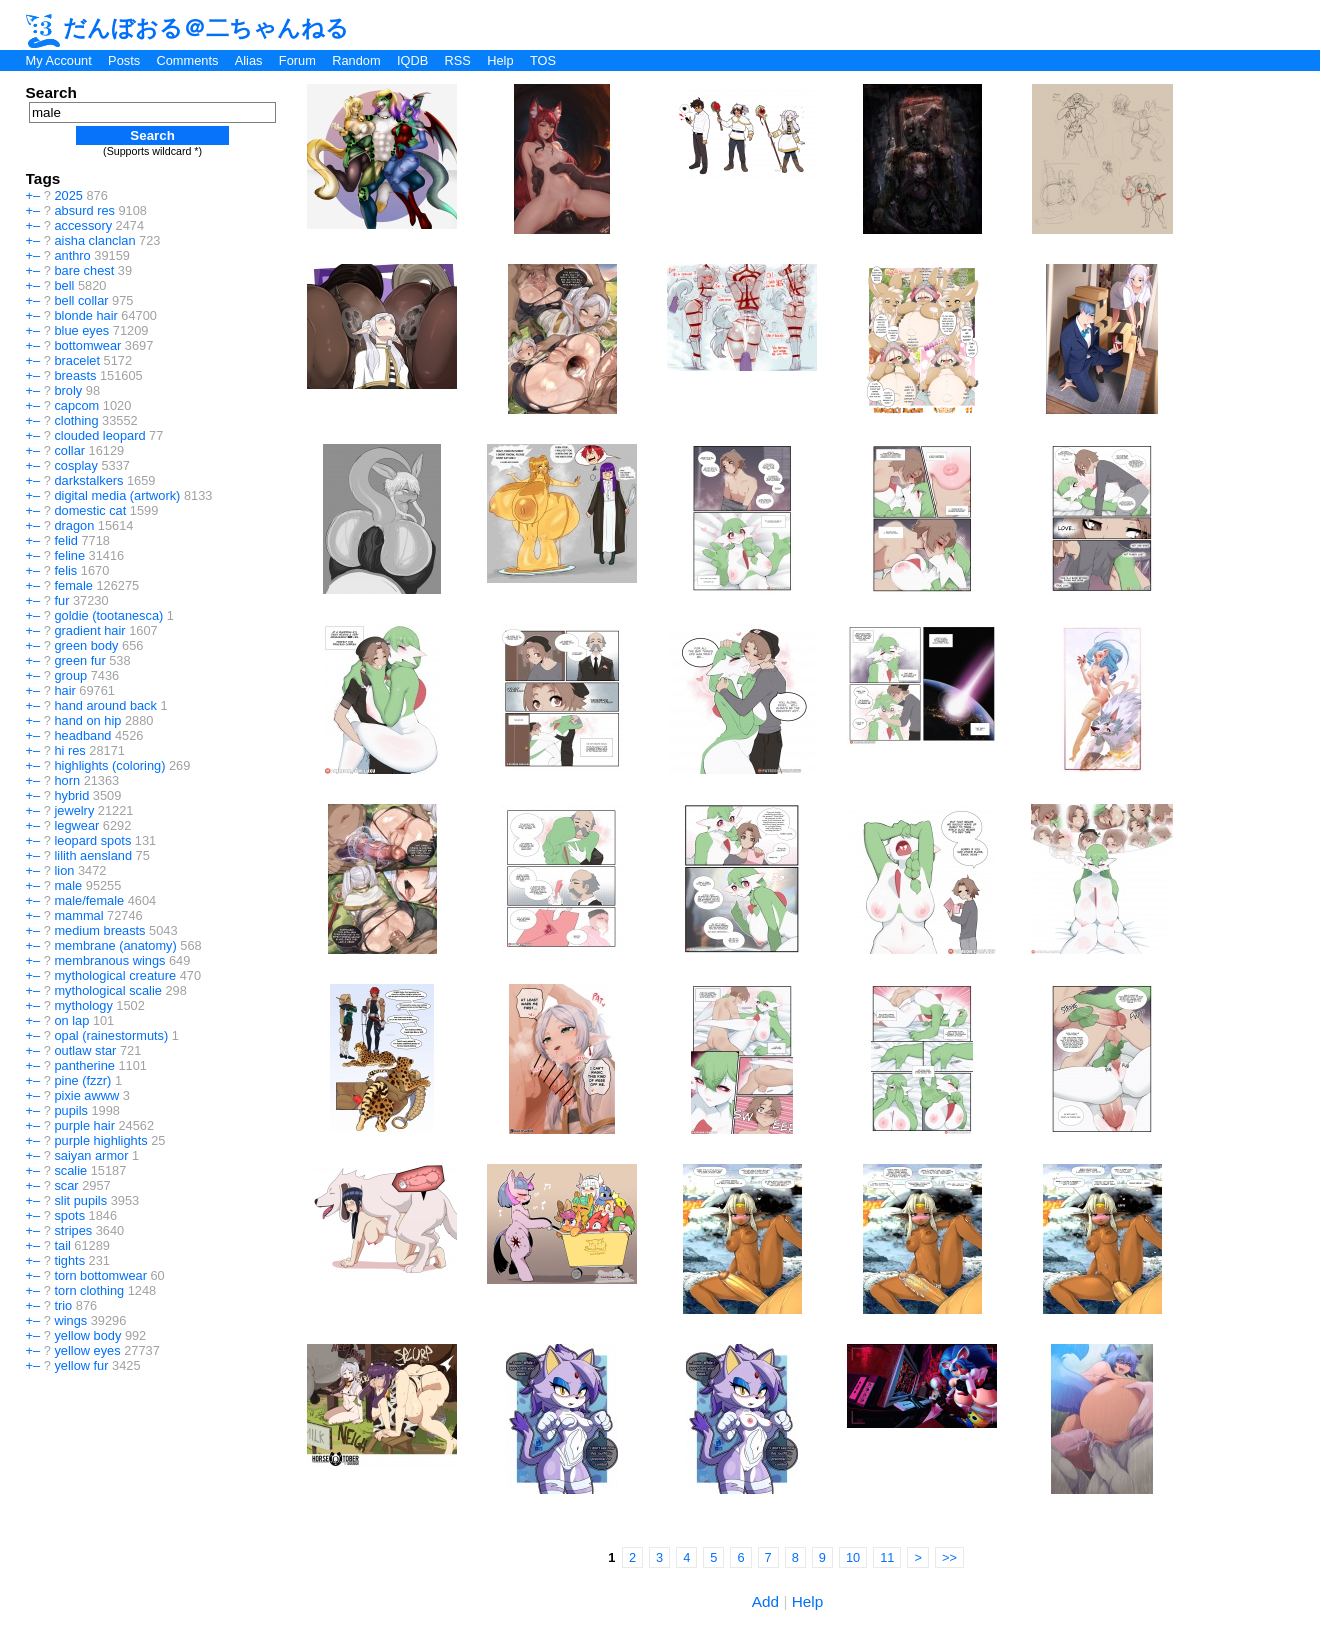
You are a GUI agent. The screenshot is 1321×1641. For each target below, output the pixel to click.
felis (65, 570)
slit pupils (80, 1200)
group (70, 675)
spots (69, 1215)
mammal (78, 915)
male (68, 885)
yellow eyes (87, 1350)
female (73, 585)
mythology (83, 1005)
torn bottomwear (100, 1275)
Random (356, 60)
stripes (73, 1230)
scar (66, 1185)
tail (62, 1245)
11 (887, 1557)
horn (67, 780)
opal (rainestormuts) (111, 1035)
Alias (249, 60)
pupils (70, 1110)
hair (64, 690)
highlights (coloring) (109, 765)
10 (853, 1557)
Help (500, 60)
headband (82, 735)
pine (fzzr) (82, 1080)
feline (69, 555)
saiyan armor (91, 1155)
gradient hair (89, 630)
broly (68, 390)
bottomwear (87, 345)
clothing (76, 420)
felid (65, 540)
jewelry (74, 810)
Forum (297, 60)
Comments (187, 60)
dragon (74, 525)
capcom (76, 405)
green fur (79, 660)
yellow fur (81, 1365)
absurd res (84, 210)
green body (86, 645)
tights (69, 1260)
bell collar (81, 300)
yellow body (87, 1335)
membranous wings (109, 960)
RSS (458, 60)
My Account (59, 60)
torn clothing (89, 1290)
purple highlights (100, 1140)
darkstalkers (88, 480)
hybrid (71, 795)
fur (61, 600)
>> (949, 1557)
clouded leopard (99, 435)
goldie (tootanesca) (108, 615)
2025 (68, 195)
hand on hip (87, 720)
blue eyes (81, 330)
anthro (72, 255)
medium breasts (99, 930)
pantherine (84, 1065)
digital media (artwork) (117, 495)
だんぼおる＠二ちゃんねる (188, 28)
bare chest (84, 270)
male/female (89, 900)
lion (64, 870)
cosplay (75, 465)
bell (64, 285)
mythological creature (115, 975)
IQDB (412, 60)
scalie (70, 1170)
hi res (69, 750)
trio (63, 1305)
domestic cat (90, 510)
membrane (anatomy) (115, 945)
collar (69, 450)
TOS (543, 60)
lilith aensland (93, 855)
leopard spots (92, 840)
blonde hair (85, 315)
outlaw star (85, 1050)
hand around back (105, 705)
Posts (124, 60)
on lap (71, 1020)
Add (765, 1601)
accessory (83, 225)
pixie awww (86, 1095)
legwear (76, 825)
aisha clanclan (94, 240)
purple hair (84, 1125)
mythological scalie (107, 990)
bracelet (77, 360)
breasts (75, 375)
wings (70, 1320)
